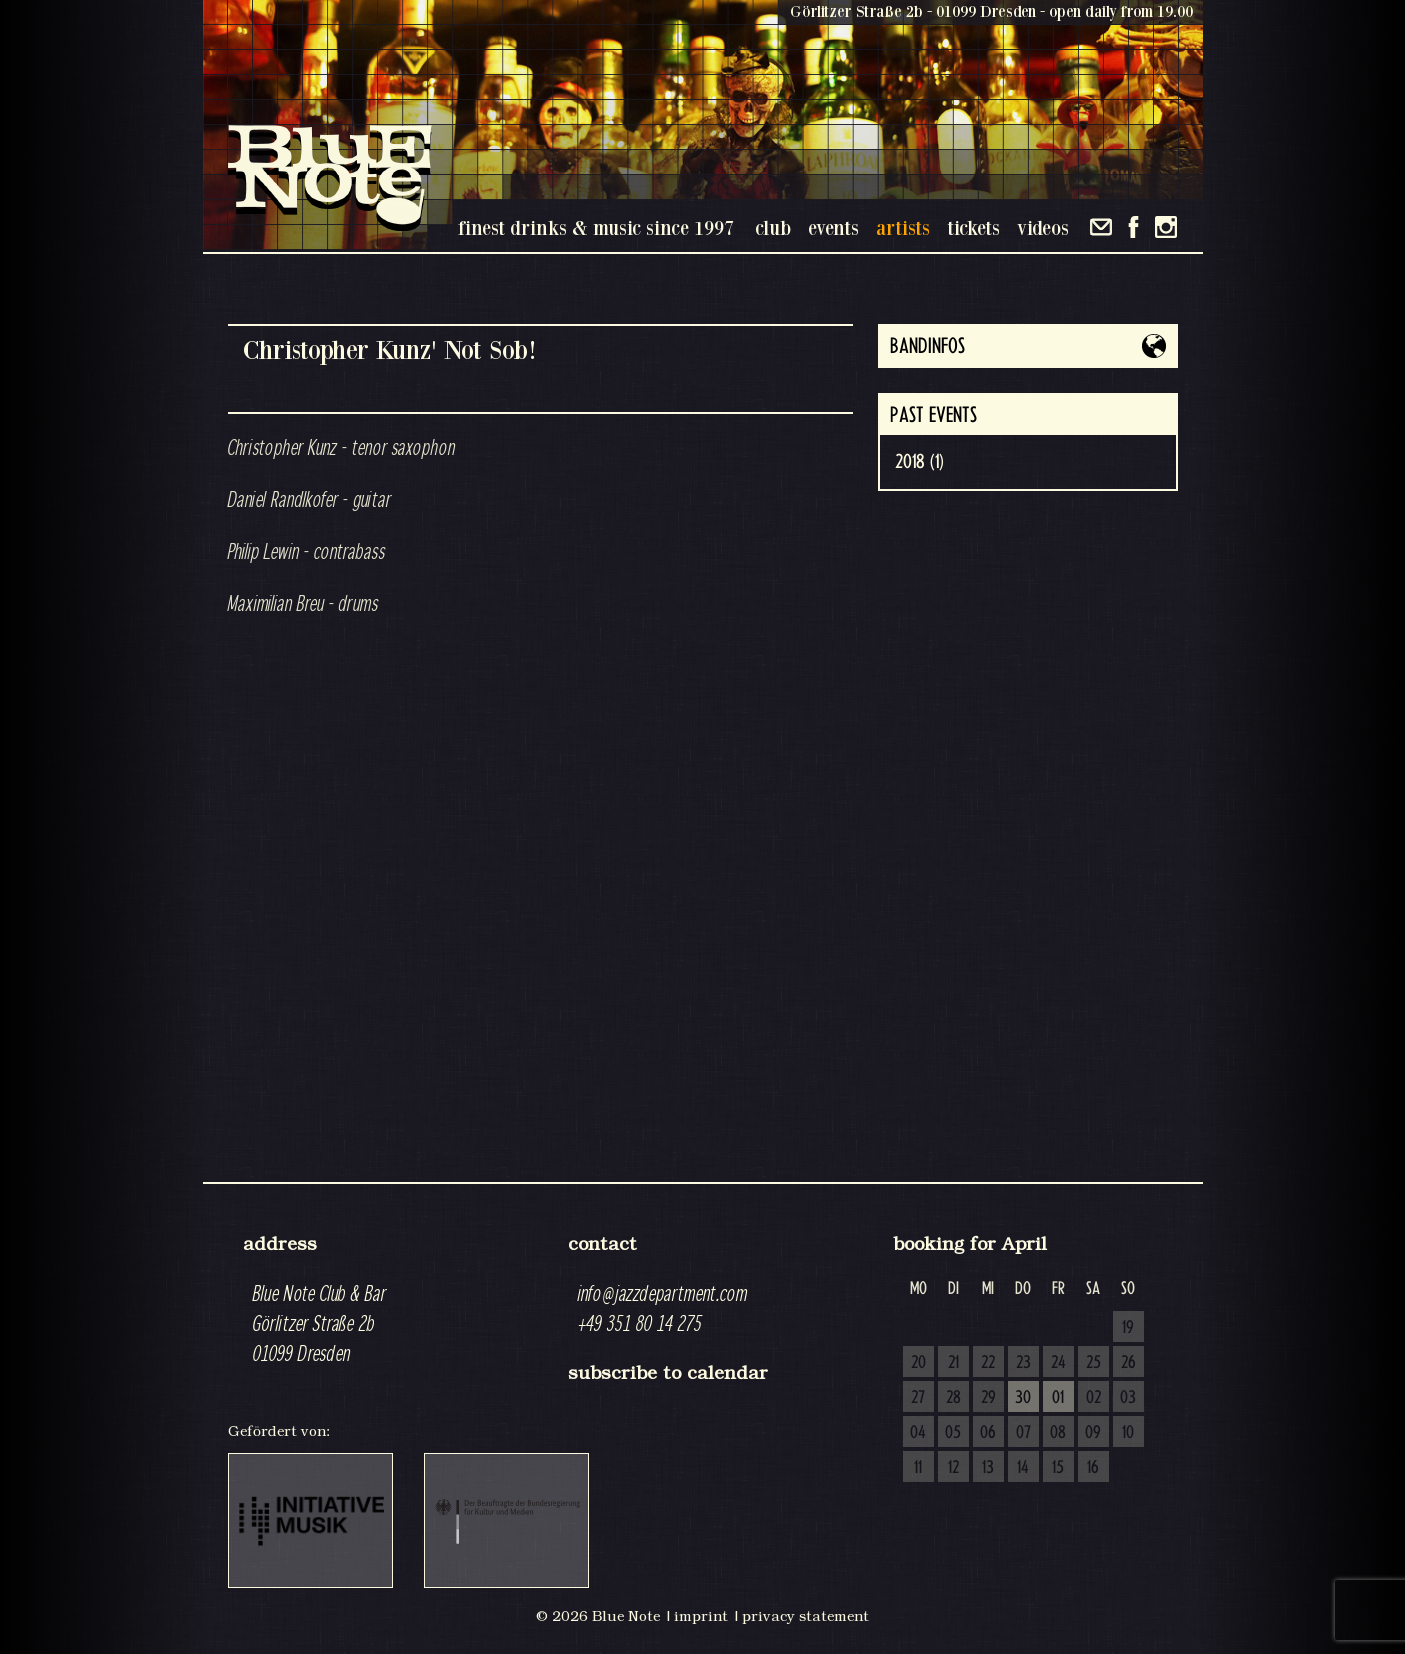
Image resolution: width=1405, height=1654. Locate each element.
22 (988, 1363)
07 (1023, 1433)
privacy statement (805, 1616)
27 (918, 1398)
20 (918, 1363)
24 (1058, 1363)
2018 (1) (919, 462)
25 (1093, 1363)
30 (1023, 1398)
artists (903, 227)
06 (988, 1433)
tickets (973, 227)
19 (1128, 1328)
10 (1128, 1433)
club (773, 227)
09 (1093, 1433)
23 (1023, 1363)
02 (1093, 1398)
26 (1128, 1363)
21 (953, 1363)
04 (918, 1433)
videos (1043, 227)
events (833, 227)
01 (1058, 1398)
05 (953, 1433)
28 (953, 1398)
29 (988, 1398)
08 (1058, 1433)
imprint (701, 1616)
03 (1128, 1398)
